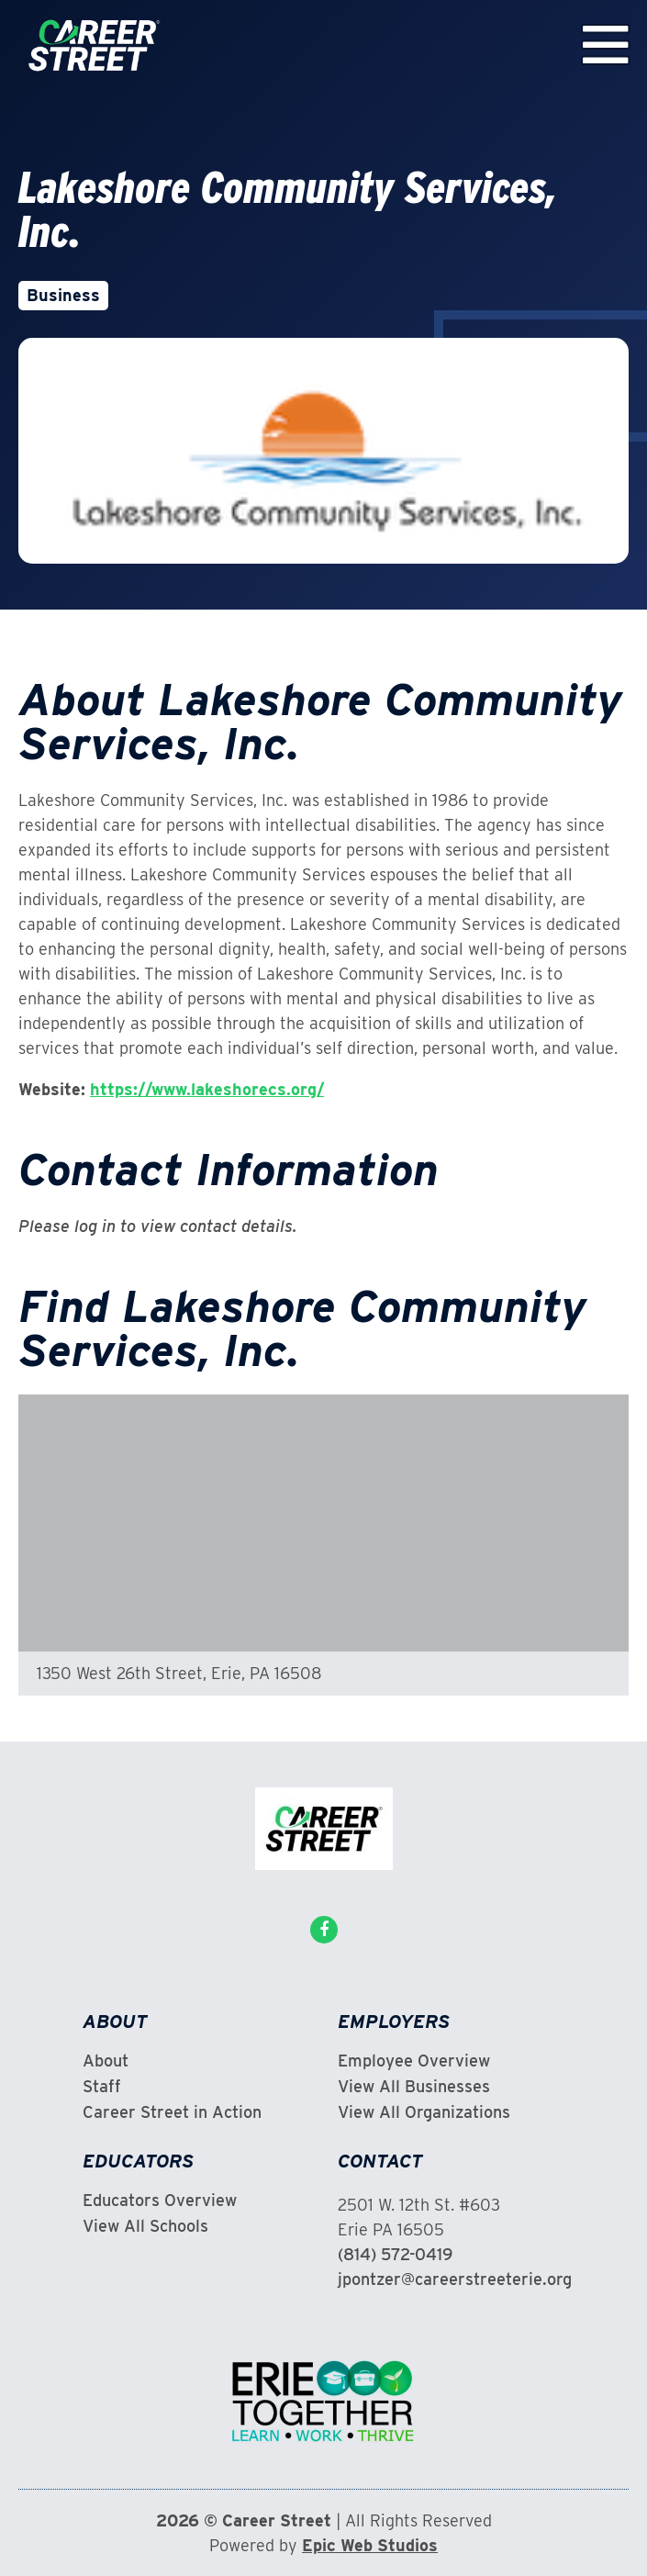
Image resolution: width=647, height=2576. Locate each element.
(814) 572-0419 (395, 2254)
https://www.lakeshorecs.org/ (207, 1089)
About (105, 2061)
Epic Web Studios (370, 2545)
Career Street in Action (172, 2112)
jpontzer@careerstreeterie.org (455, 2279)
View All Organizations (424, 2112)
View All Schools (145, 2226)
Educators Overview (160, 2200)
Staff (102, 2086)
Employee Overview (414, 2061)
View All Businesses (414, 2086)
